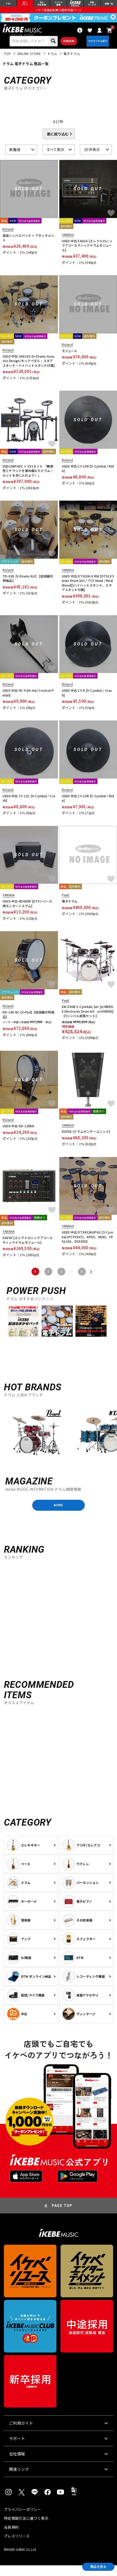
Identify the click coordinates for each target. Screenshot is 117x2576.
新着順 (14, 156)
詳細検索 (66, 44)
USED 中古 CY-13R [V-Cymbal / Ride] (88, 805)
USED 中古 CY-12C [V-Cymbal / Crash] (29, 805)
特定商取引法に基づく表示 (26, 2529)
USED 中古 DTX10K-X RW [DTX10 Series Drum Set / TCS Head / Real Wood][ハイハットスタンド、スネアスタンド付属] (88, 590)
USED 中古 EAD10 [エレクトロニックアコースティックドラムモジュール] (87, 252)
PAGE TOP (62, 2216)
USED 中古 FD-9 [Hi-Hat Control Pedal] (28, 700)
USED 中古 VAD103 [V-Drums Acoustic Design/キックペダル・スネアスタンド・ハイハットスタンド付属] (29, 368)
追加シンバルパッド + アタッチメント (28, 245)
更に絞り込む (58, 141)
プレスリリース (17, 2546)
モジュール (69, 358)
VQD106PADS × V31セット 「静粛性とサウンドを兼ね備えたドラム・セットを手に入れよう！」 (28, 478)
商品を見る (93, 2565)
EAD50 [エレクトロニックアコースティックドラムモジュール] (28, 1247)
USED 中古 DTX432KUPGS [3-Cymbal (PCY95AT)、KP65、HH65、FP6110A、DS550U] (87, 1244)
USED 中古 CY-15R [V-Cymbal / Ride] (88, 475)
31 (82, 1279)
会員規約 (11, 2538)
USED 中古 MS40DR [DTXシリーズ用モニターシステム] (27, 911)
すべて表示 (55, 156)
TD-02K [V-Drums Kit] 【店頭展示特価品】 (28, 585)
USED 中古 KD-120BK (18, 1133)
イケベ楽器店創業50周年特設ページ (58, 12)
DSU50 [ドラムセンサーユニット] (86, 1139)
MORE (58, 1513)
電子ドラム (70, 908)
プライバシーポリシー (22, 2520)
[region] (58, 1441)
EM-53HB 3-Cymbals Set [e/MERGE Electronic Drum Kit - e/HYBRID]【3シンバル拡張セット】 (88, 1018)
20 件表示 (92, 156)
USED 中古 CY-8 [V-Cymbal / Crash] (87, 700)
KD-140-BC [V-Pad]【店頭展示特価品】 (28, 1021)
